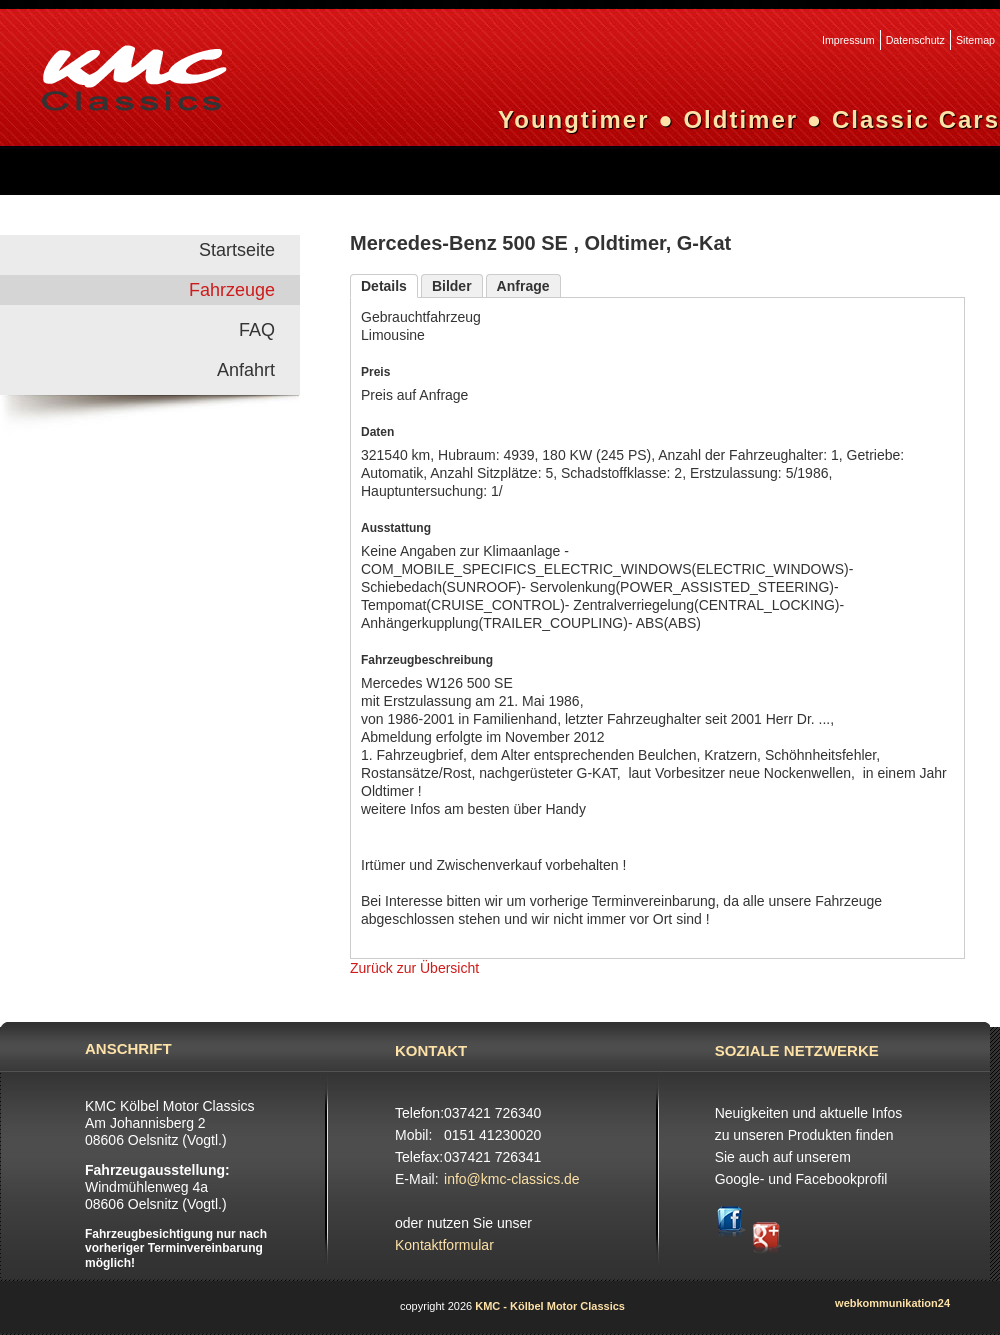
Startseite (237, 250)
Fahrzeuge (232, 290)
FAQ (257, 330)
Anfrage (523, 286)
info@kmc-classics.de (512, 1179)
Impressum (848, 40)
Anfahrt (246, 370)
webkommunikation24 (892, 1303)
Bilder (452, 286)
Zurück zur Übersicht (414, 968)
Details (384, 286)
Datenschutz (915, 40)
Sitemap (975, 40)
